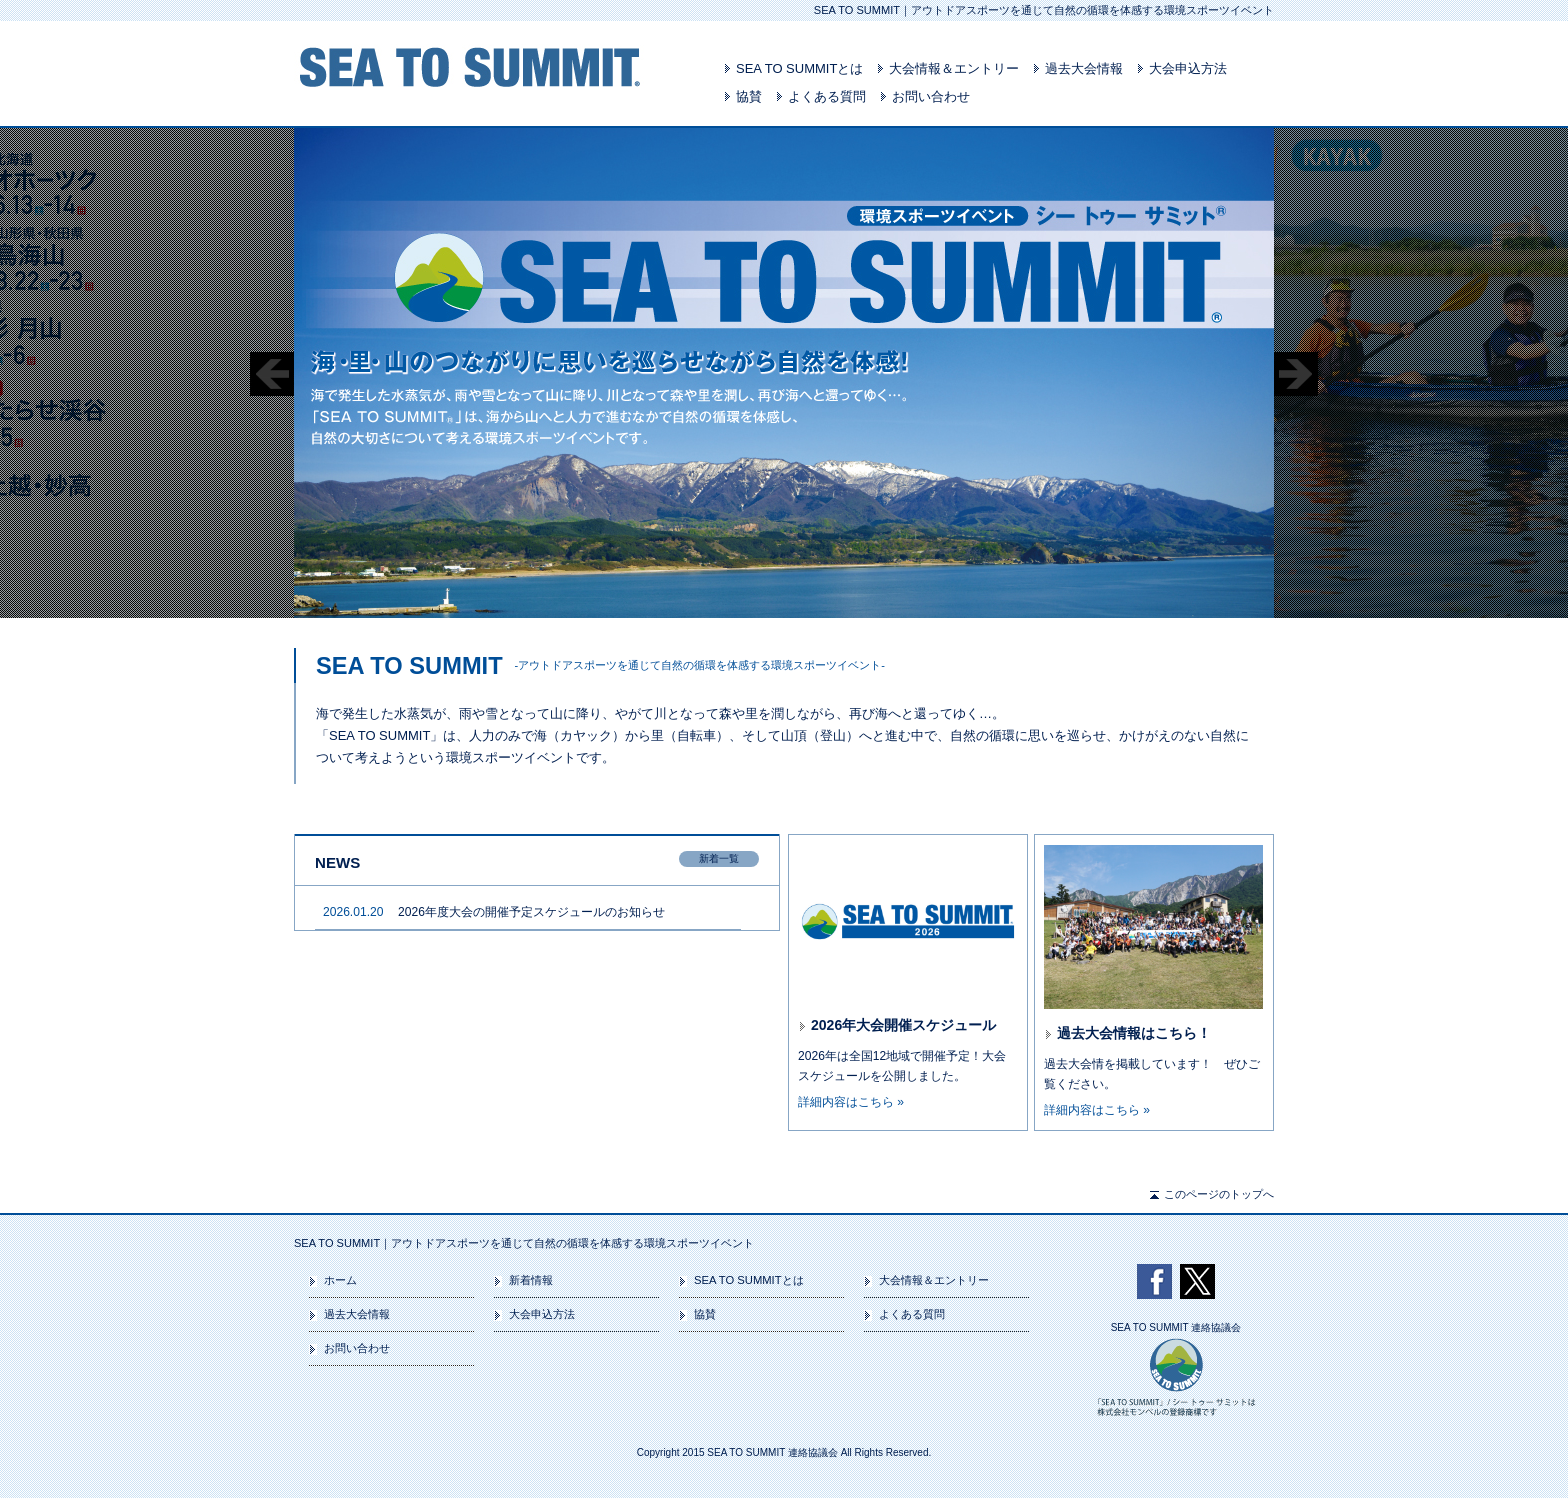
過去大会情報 (1084, 68)
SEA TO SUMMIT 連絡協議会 (1176, 1328)
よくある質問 (827, 96)
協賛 (749, 96)
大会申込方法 (1188, 68)
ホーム (340, 1280)
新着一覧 (719, 858)
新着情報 (531, 1280)
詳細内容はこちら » (851, 1102)
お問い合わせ (931, 96)
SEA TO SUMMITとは (799, 68)
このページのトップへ (1219, 1194)
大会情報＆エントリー (954, 68)
